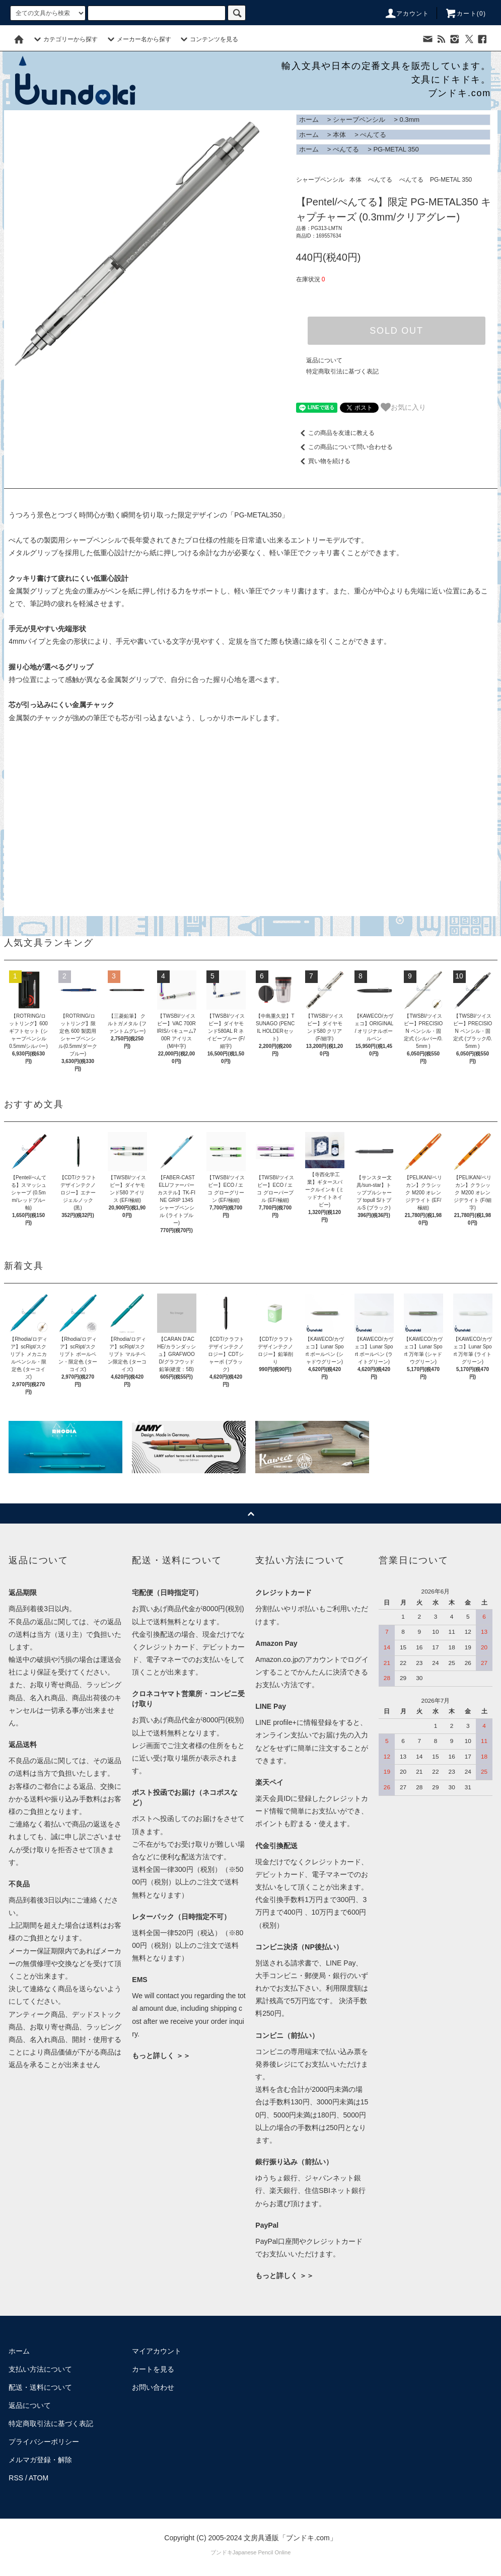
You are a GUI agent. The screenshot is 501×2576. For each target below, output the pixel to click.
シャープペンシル (359, 119)
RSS (16, 2478)
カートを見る (153, 2369)
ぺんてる (373, 134)
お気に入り (403, 407)
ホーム (309, 119)
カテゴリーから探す (64, 39)
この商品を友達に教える (335, 432)
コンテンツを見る (208, 39)
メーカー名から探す (138, 39)
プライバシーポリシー (44, 2442)
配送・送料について (40, 2387)
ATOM (38, 2478)
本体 (339, 134)
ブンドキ (221, 2552)
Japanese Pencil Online (262, 2552)
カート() (465, 13)
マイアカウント (156, 2351)
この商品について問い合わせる (344, 446)
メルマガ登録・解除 (40, 2460)
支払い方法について (40, 2369)
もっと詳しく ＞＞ (161, 2056)
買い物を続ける (323, 461)
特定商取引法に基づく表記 (342, 371)
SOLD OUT (396, 331)
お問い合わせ (153, 2387)
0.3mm (409, 119)
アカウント (407, 13)
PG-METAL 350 (395, 149)
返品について (324, 360)
